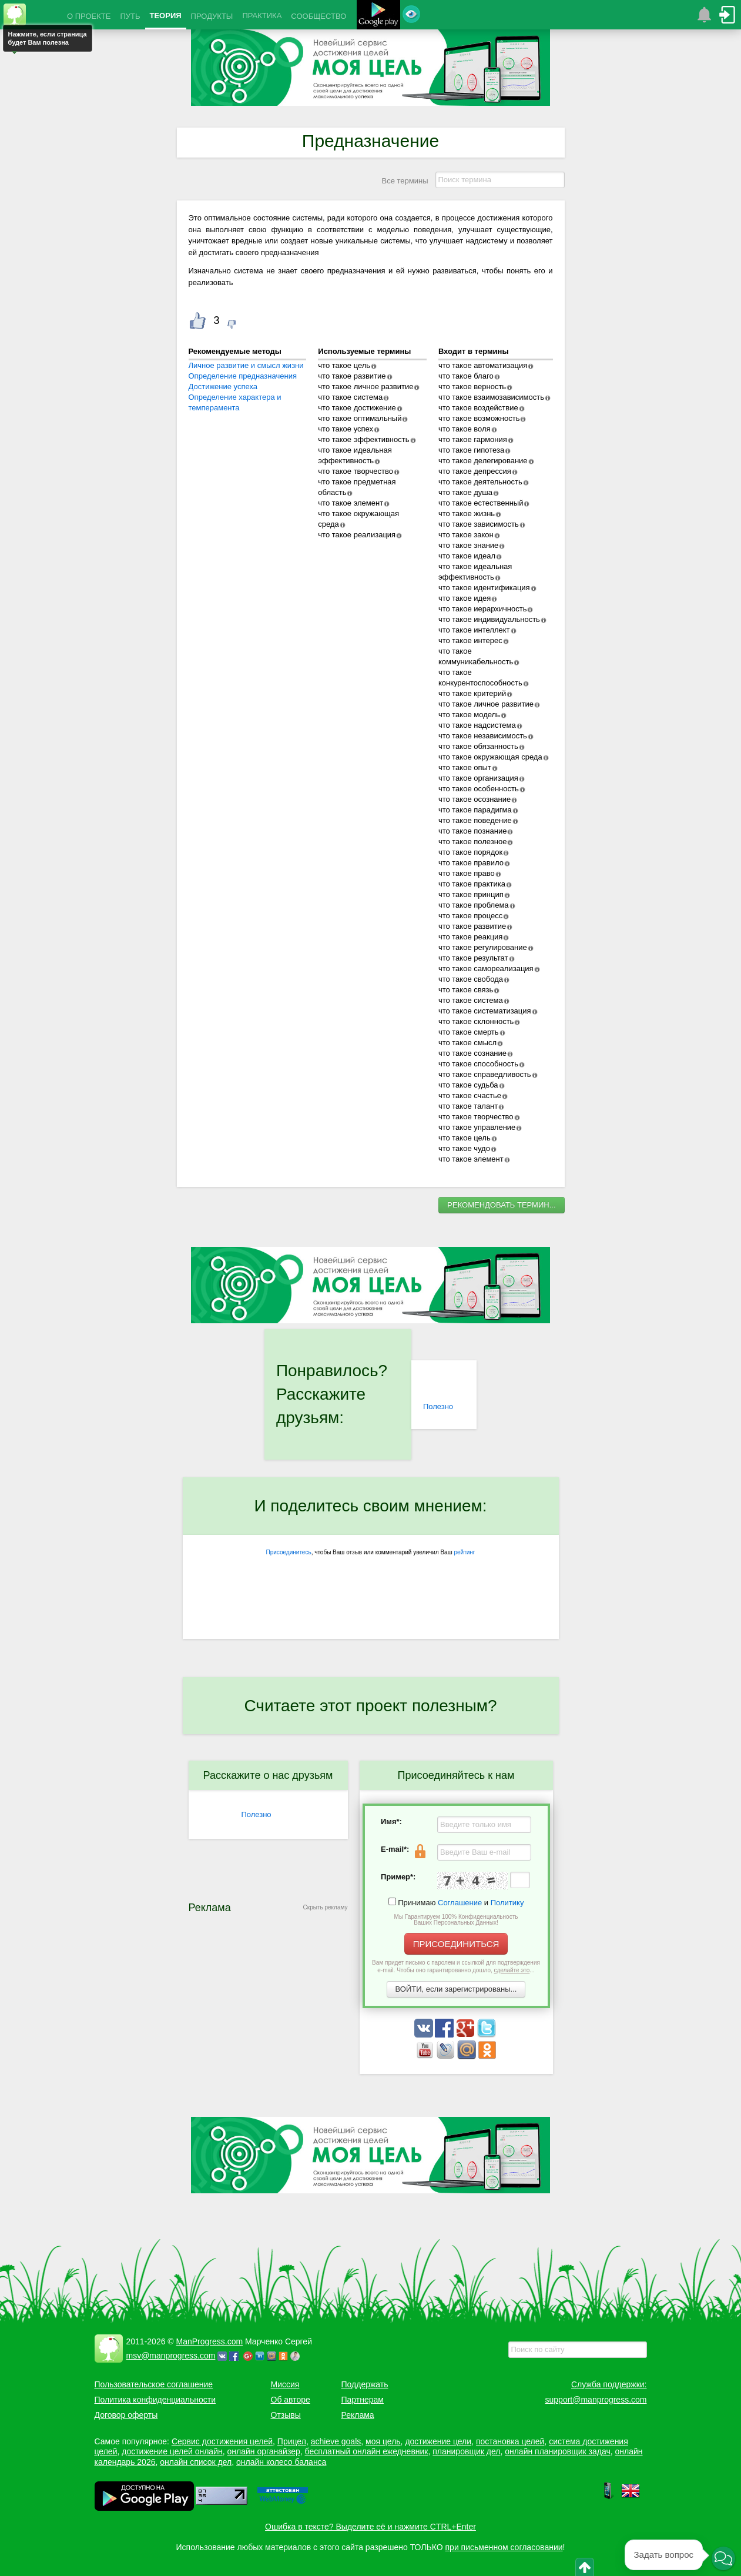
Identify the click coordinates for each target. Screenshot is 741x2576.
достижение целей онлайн (172, 2451)
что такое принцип (471, 894)
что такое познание (472, 831)
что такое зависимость (478, 524)
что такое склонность (476, 1021)
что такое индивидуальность (489, 619)
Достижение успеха (223, 386)
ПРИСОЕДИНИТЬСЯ (456, 1944)
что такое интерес (470, 640)
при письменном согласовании (504, 2547)
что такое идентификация (484, 587)
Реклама (357, 2415)
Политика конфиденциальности (155, 2399)
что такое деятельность (480, 481)
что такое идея (464, 598)
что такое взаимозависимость (491, 397)
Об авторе (290, 2399)
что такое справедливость (484, 1074)
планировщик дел (466, 2451)
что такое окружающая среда (490, 756)
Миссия (285, 2384)
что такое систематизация (484, 1010)
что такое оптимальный (359, 418)
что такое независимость (482, 735)
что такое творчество (355, 471)
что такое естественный (481, 503)
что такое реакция (470, 936)
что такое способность (478, 1063)
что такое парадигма (475, 809)
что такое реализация (356, 534)
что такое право (466, 873)
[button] (723, 2558)
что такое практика (471, 883)
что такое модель (469, 714)
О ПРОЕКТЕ (88, 16)
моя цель (383, 2441)
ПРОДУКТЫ (212, 16)
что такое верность (472, 386)
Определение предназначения (243, 376)
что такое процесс (470, 915)
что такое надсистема (477, 725)
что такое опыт (464, 767)
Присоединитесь (288, 1552)
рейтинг (464, 1552)
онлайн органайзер (263, 2451)
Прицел (291, 2441)
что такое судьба (468, 1084)
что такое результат (473, 958)
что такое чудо (464, 1148)
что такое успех (345, 428)
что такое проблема (473, 905)
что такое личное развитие (365, 386)
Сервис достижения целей (222, 2441)
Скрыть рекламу (325, 1907)
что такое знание (468, 545)
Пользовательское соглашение (154, 2384)
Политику (507, 1902)
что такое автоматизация (482, 365)
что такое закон (466, 534)
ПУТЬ (130, 16)
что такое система (350, 397)
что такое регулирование (482, 947)
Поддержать (364, 2384)
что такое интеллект (474, 629)
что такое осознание (474, 799)
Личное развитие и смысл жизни (246, 365)
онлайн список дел (196, 2462)
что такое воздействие (478, 407)
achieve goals (336, 2441)
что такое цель (344, 365)
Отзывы (286, 2415)
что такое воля (464, 428)
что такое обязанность (478, 746)
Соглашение (460, 1902)
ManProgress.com (209, 2341)
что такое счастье (469, 1095)
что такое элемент (350, 503)
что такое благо (466, 376)
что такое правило (471, 862)
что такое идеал (466, 555)
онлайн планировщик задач (558, 2451)
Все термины (404, 180)
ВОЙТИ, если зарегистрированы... (456, 1989)
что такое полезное (472, 841)
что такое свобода (470, 979)
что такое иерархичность (482, 608)
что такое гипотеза (471, 450)
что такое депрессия (474, 471)
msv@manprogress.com (171, 2355)
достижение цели (438, 2441)
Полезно (438, 1406)
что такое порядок (470, 852)
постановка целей (510, 2441)
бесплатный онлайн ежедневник (366, 2451)
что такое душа (465, 492)
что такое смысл (467, 1042)
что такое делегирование (483, 460)
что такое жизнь (466, 513)
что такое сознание (472, 1053)
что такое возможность (479, 418)
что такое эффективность (363, 439)
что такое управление (476, 1127)
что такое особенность (478, 788)
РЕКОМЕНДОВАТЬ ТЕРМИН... (501, 1204)
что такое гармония (472, 439)
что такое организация (478, 778)
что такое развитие (351, 376)
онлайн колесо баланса (281, 2462)
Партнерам (362, 2399)
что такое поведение (475, 820)
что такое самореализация (486, 968)
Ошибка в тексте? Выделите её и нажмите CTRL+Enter (370, 2526)
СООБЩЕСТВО (318, 16)
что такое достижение (357, 407)
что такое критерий (472, 693)
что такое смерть (468, 1032)
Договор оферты (126, 2415)
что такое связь (465, 989)
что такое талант (468, 1106)
